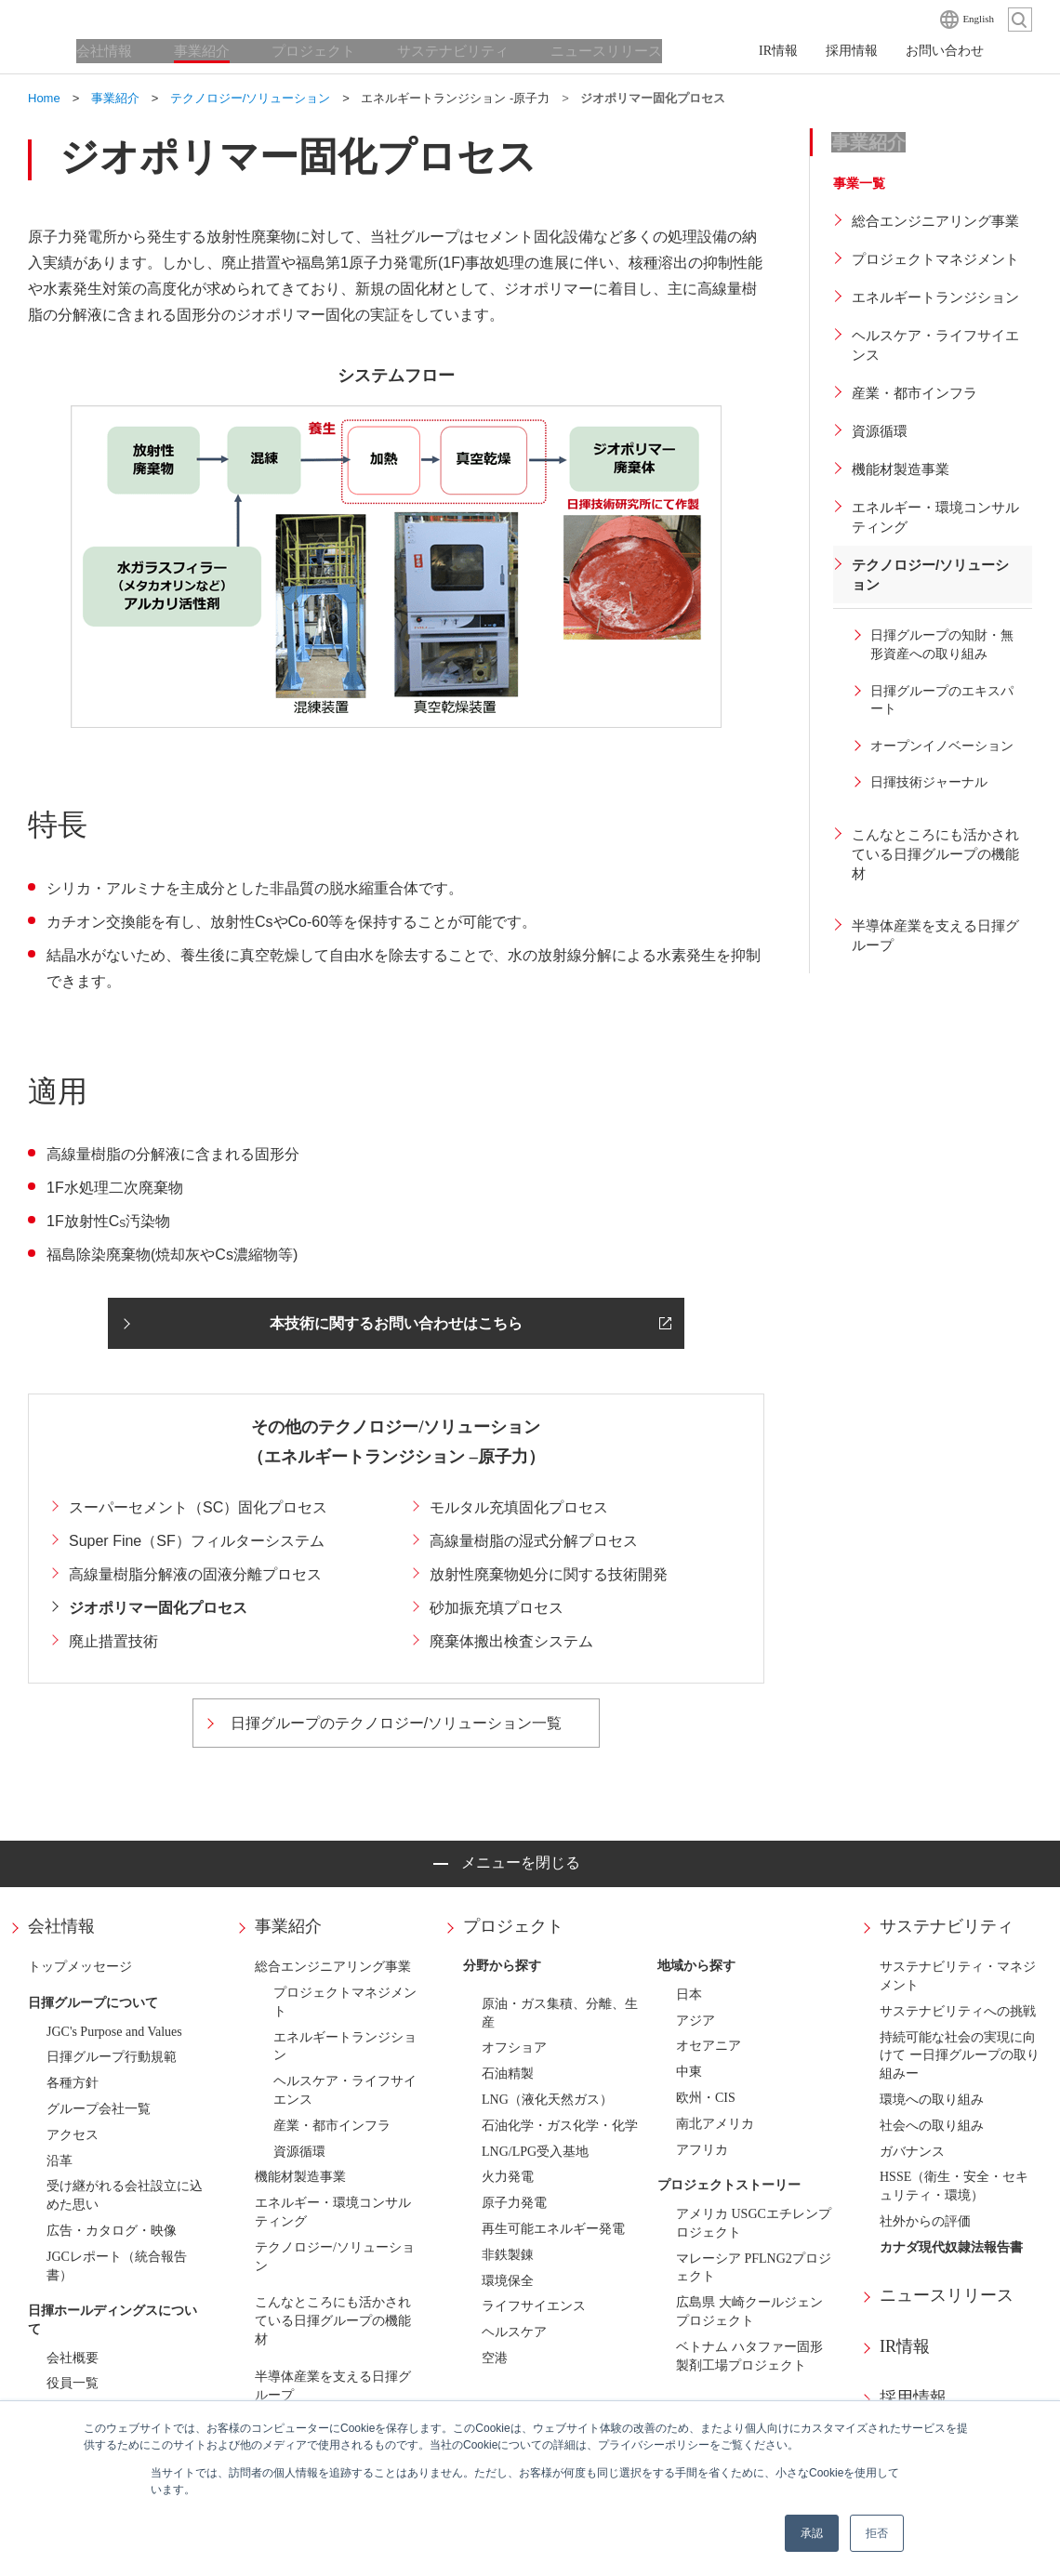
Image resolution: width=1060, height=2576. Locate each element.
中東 (689, 2072)
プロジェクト (513, 1926)
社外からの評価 (925, 2221)
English (978, 18)
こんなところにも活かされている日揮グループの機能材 (333, 2320)
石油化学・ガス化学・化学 (560, 2126)
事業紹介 (288, 1926)
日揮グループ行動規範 (111, 2057)
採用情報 (913, 2397)
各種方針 (72, 2083)
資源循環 (299, 2152)
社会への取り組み (932, 2126)
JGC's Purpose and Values (114, 2032)
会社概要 (72, 2358)
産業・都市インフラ (332, 2126)
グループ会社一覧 (98, 2109)
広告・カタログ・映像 (111, 2231)
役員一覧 (72, 2383)
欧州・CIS (705, 2098)
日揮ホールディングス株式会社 (121, 18)
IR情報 (905, 2346)
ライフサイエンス (534, 2306)
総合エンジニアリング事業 (333, 1967)
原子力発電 (514, 2203)
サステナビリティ (947, 1926)
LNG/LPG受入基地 (535, 2152)
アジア (695, 2021)
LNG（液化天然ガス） (547, 2100)
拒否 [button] (877, 2533)
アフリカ (702, 2150)
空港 (495, 2358)
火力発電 (508, 2177)
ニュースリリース (947, 2295)
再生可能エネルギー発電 (553, 2229)
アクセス (72, 2135)
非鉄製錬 (508, 2255)
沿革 (59, 2161)
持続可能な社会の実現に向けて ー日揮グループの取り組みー (960, 2055)
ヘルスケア (514, 2332)
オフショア (514, 2047)
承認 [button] (812, 2533)
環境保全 (508, 2281)
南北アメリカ (715, 2124)
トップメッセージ (80, 1967)
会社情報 (61, 1926)
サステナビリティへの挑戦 (958, 2011)
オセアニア (708, 2046)
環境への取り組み (932, 2100)
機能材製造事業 (300, 2177)
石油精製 (508, 2074)
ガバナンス (912, 2152)
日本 (689, 1994)
